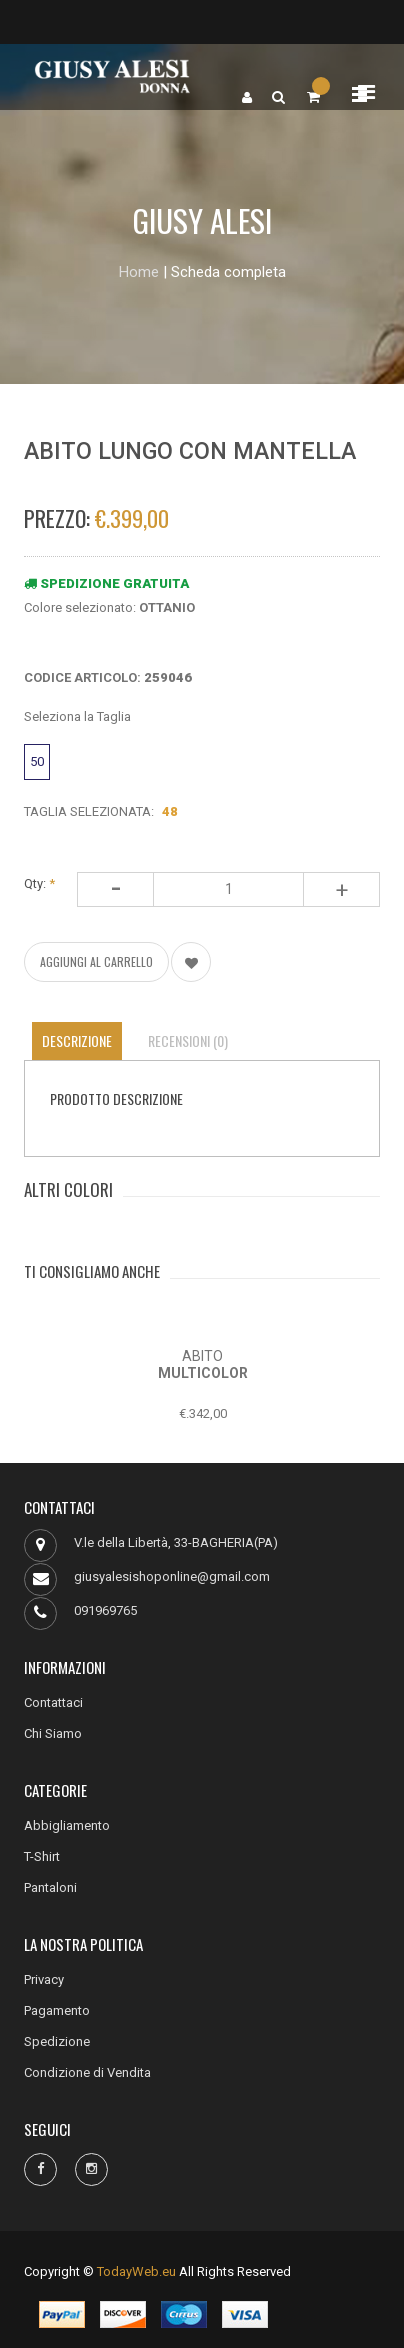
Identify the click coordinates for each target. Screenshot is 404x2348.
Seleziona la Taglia (77, 716)
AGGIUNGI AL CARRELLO (96, 961)
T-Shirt (42, 1856)
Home (139, 272)
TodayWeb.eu (136, 2271)
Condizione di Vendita (87, 2072)
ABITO (202, 1356)
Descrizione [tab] (77, 1040)
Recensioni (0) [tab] (188, 1040)
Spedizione (57, 2041)
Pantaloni (50, 1887)
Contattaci (53, 1702)
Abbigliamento (67, 1825)
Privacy (44, 1979)
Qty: (39, 883)
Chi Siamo (53, 1733)
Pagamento (57, 2010)
